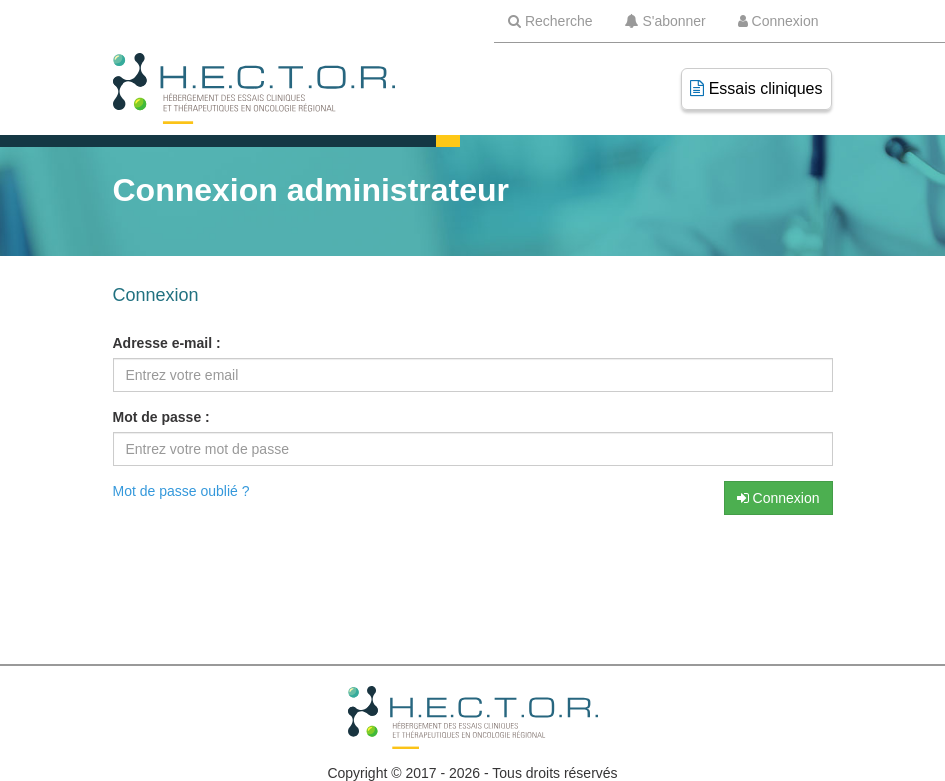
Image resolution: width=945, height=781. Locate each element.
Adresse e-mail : (167, 343)
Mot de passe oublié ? (181, 491)
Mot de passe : (161, 417)
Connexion (778, 498)
